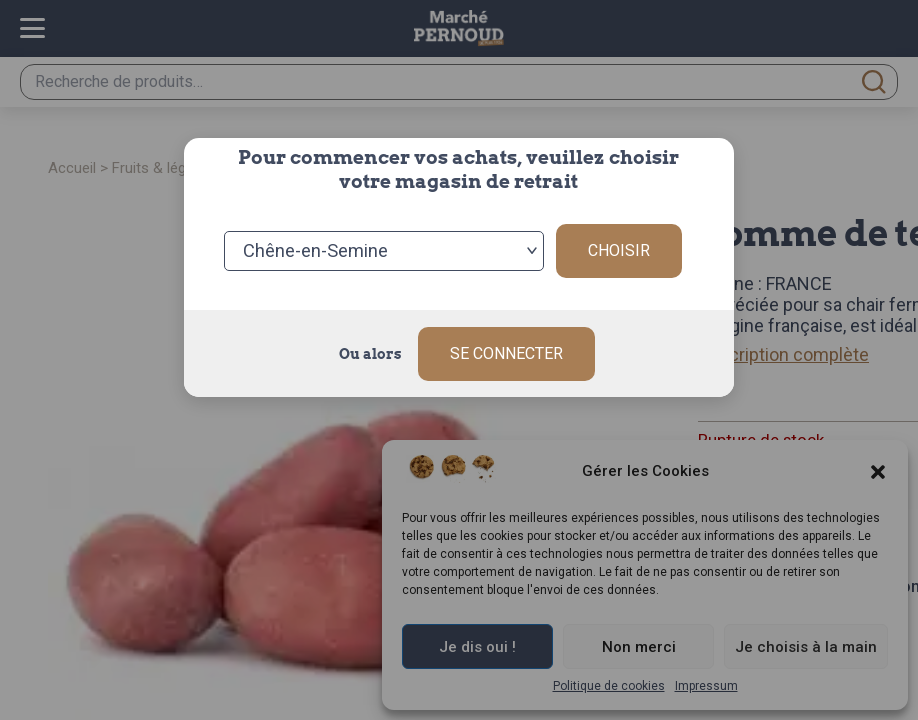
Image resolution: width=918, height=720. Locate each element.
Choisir (619, 249)
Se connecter (506, 352)
